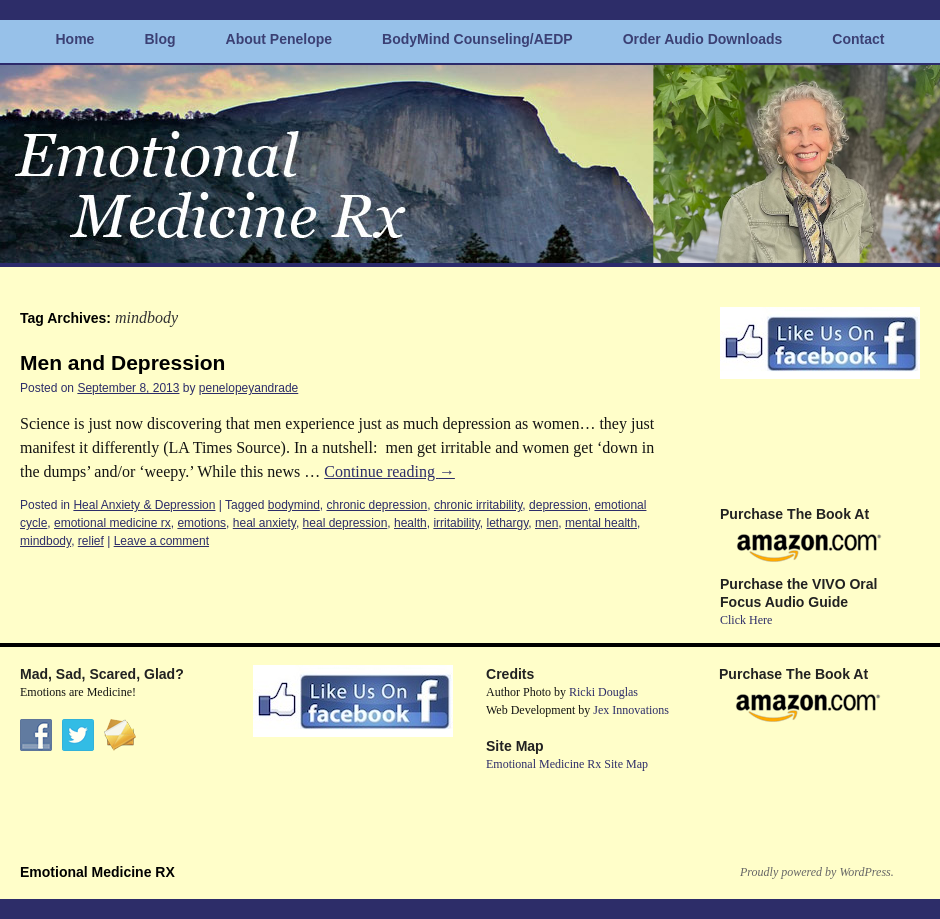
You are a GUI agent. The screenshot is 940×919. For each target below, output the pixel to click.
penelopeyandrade (248, 388)
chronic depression (376, 505)
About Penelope (279, 39)
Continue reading (389, 471)
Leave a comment (161, 541)
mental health (601, 523)
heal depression (345, 523)
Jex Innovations (631, 710)
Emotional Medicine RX (97, 872)
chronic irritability (478, 505)
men (546, 523)
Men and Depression (122, 362)
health (410, 523)
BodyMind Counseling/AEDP (477, 39)
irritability (456, 523)
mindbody (45, 541)
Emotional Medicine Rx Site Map (567, 764)
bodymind (294, 505)
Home (75, 39)
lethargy (508, 523)
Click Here (746, 620)
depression (558, 505)
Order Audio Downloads (703, 39)
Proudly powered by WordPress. (817, 872)
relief (91, 541)
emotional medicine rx (112, 523)
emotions (201, 523)
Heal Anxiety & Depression (144, 505)
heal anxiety (264, 523)
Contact (858, 39)
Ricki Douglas (603, 692)
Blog (159, 39)
